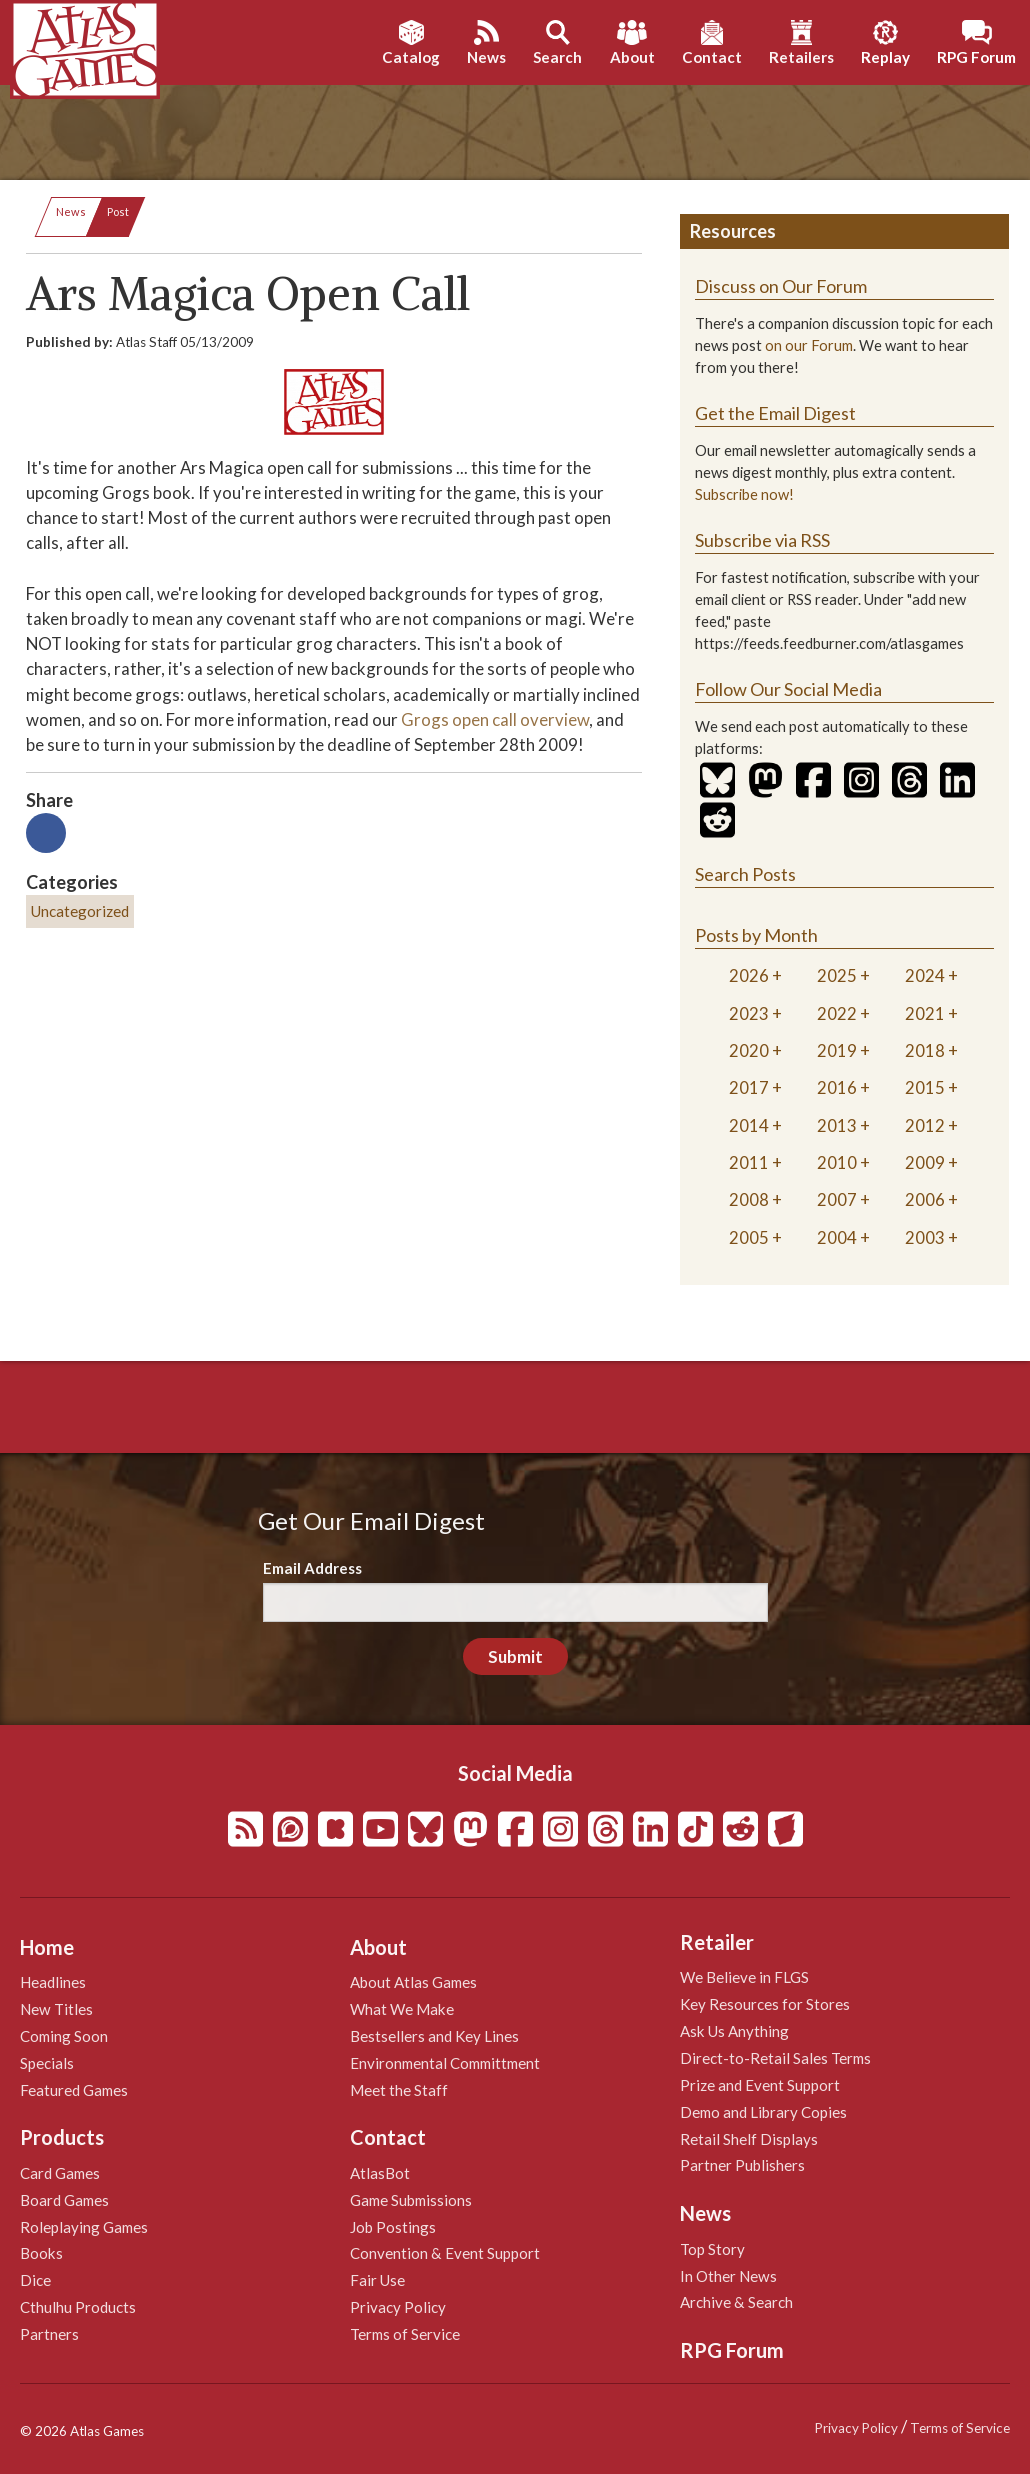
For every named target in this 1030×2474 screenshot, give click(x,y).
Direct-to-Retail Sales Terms (775, 2058)
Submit (515, 1656)
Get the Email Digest (775, 413)
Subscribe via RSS (762, 540)
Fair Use (377, 2280)
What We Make (402, 2009)
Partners (49, 2334)
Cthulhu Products (78, 2307)
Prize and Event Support (760, 2085)
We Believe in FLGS (744, 1977)
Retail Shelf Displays (749, 2139)
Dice (35, 2280)
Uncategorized (80, 911)
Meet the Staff (399, 2090)
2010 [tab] (837, 1162)
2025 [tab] (837, 975)
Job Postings (393, 2227)
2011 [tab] (749, 1162)
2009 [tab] (925, 1162)
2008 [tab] (749, 1199)
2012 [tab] (925, 1125)
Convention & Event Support (445, 2253)
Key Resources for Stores (765, 2004)
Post (118, 211)
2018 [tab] (925, 1050)
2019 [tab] (837, 1050)
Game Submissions (411, 2200)
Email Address (312, 1568)
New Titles (56, 2009)
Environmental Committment (445, 2063)
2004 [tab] (837, 1237)
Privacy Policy (398, 2307)
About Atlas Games (413, 1982)
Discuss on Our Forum (781, 286)
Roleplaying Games (84, 2227)
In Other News (728, 2276)
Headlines (53, 1982)
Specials (47, 2063)
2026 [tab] (749, 975)
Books (41, 2253)
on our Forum (809, 345)
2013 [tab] (837, 1125)
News (71, 211)
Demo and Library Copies (763, 2112)
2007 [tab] (837, 1199)
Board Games (64, 2200)
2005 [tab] (749, 1237)
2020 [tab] (749, 1050)
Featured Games (74, 2090)
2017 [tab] (749, 1087)
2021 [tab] (925, 1013)
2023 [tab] (749, 1013)
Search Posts (745, 874)
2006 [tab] (925, 1199)
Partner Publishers (742, 2165)
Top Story (712, 2249)
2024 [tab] (925, 975)
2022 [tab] (837, 1013)
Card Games (60, 2173)
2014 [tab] (749, 1125)
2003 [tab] (925, 1237)
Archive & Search (736, 2302)
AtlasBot (380, 2173)
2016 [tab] (837, 1087)
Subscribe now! (744, 494)
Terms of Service (405, 2334)
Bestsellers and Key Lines (434, 2036)
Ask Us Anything (734, 2031)
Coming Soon (64, 2036)
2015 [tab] (925, 1087)
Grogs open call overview (495, 719)
